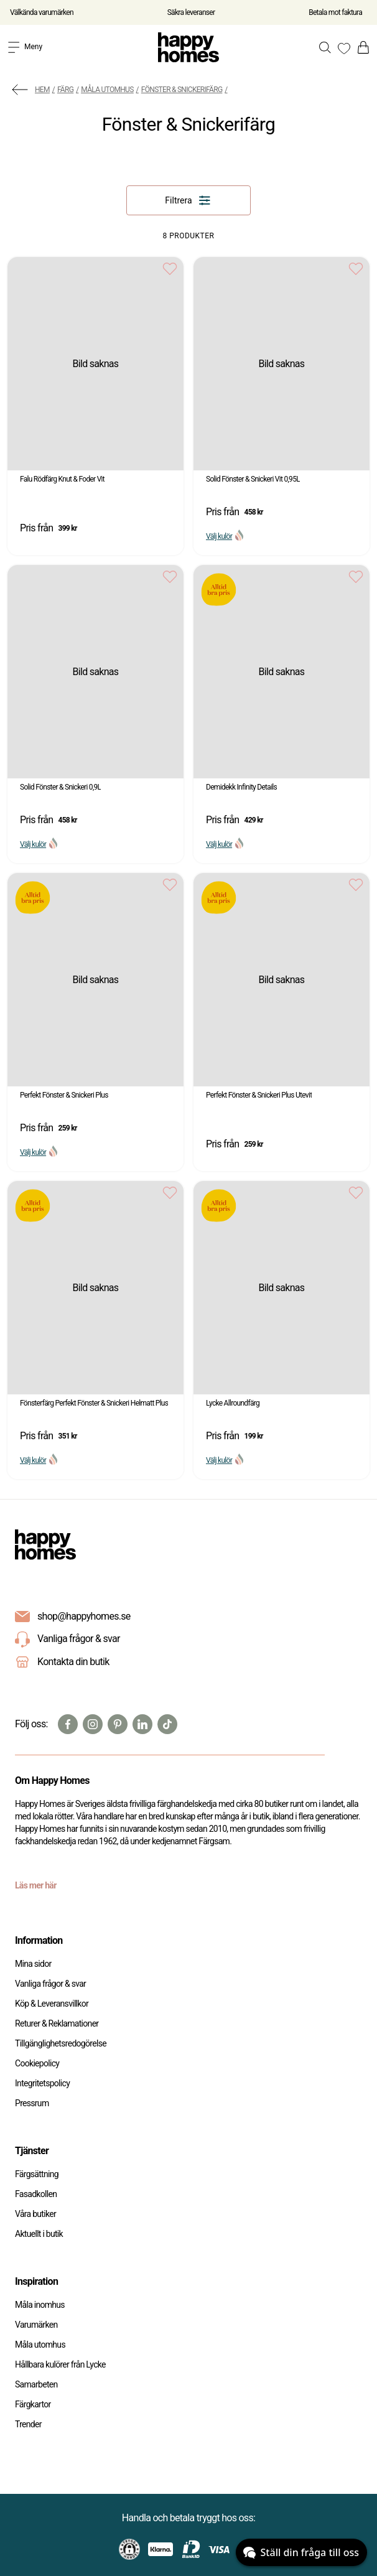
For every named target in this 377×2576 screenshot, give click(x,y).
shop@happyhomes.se (84, 1616)
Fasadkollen (36, 2194)
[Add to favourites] (169, 268)
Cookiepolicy (37, 2063)
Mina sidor (33, 1964)
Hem (42, 89)
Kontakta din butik (73, 1662)
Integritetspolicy (42, 2083)
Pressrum (32, 2103)
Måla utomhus (107, 89)
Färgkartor (33, 2404)
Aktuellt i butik (39, 2234)
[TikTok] (167, 1724)
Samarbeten (36, 2384)
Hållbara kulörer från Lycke (60, 2364)
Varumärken (36, 2325)
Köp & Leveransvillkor (51, 2004)
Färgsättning (36, 2174)
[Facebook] (68, 1724)
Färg (65, 89)
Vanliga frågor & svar (67, 1639)
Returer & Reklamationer (56, 2023)
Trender (28, 2424)
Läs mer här (36, 1885)
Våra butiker (35, 2214)
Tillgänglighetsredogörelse (60, 2043)
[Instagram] (93, 1724)
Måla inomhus (40, 2305)
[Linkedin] (142, 1724)
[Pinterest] (118, 1724)
